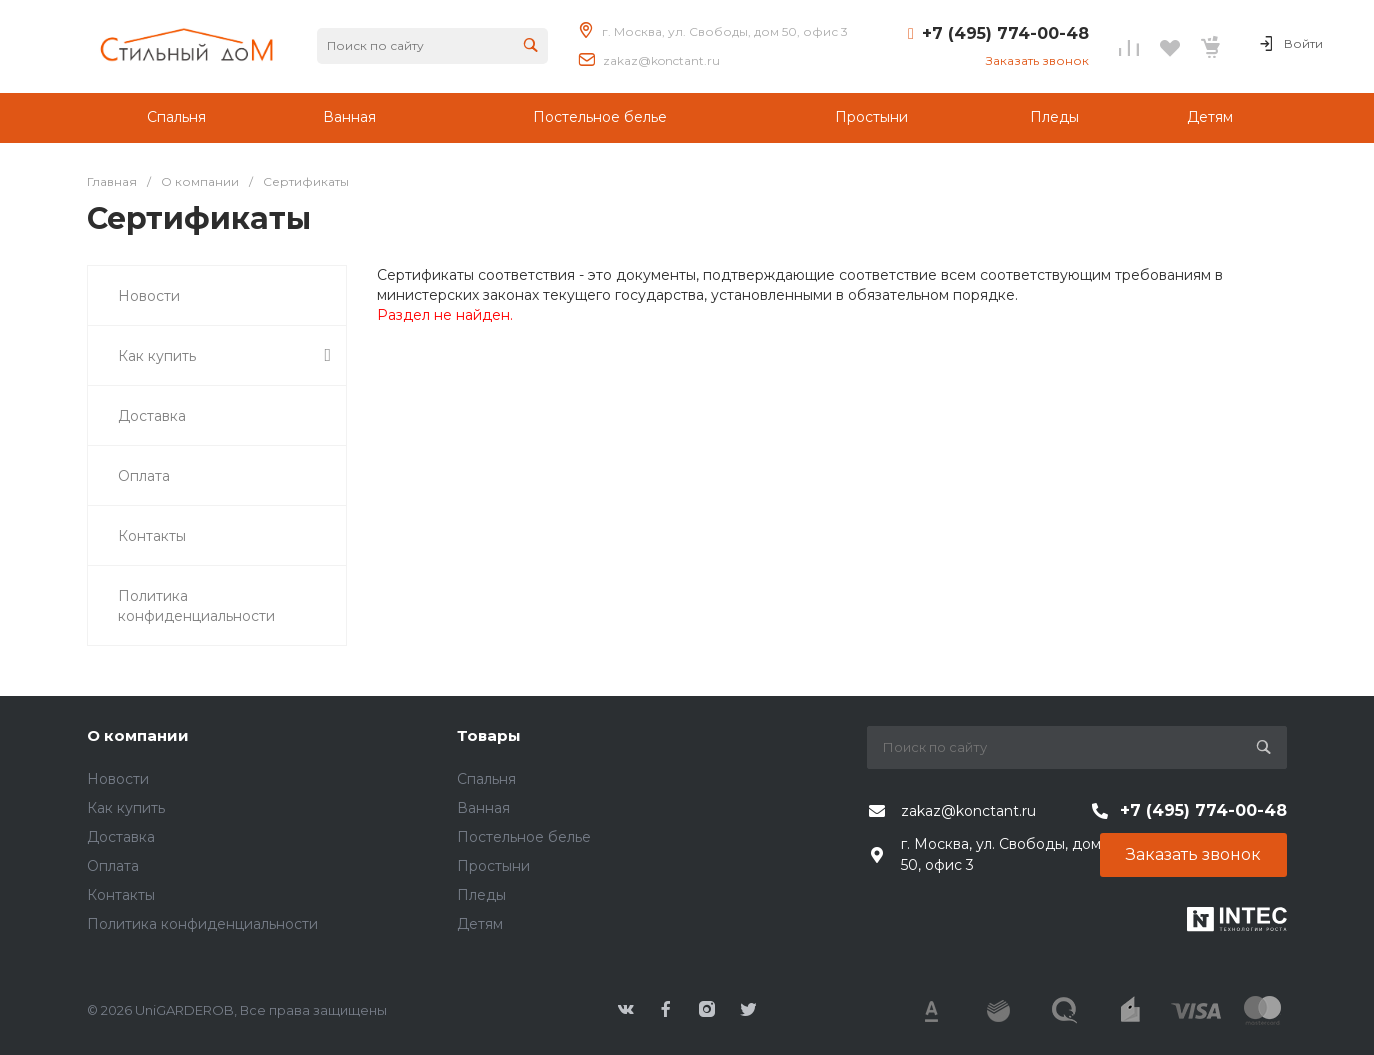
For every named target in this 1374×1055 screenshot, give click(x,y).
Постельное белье (524, 837)
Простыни (493, 866)
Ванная (483, 808)
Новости (118, 779)
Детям (480, 924)
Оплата (113, 866)
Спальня (486, 779)
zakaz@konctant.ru (661, 60)
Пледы (481, 895)
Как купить (126, 808)
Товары (489, 735)
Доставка (121, 837)
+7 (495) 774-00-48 (1005, 33)
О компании (138, 735)
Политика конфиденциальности (202, 924)
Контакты (121, 895)
